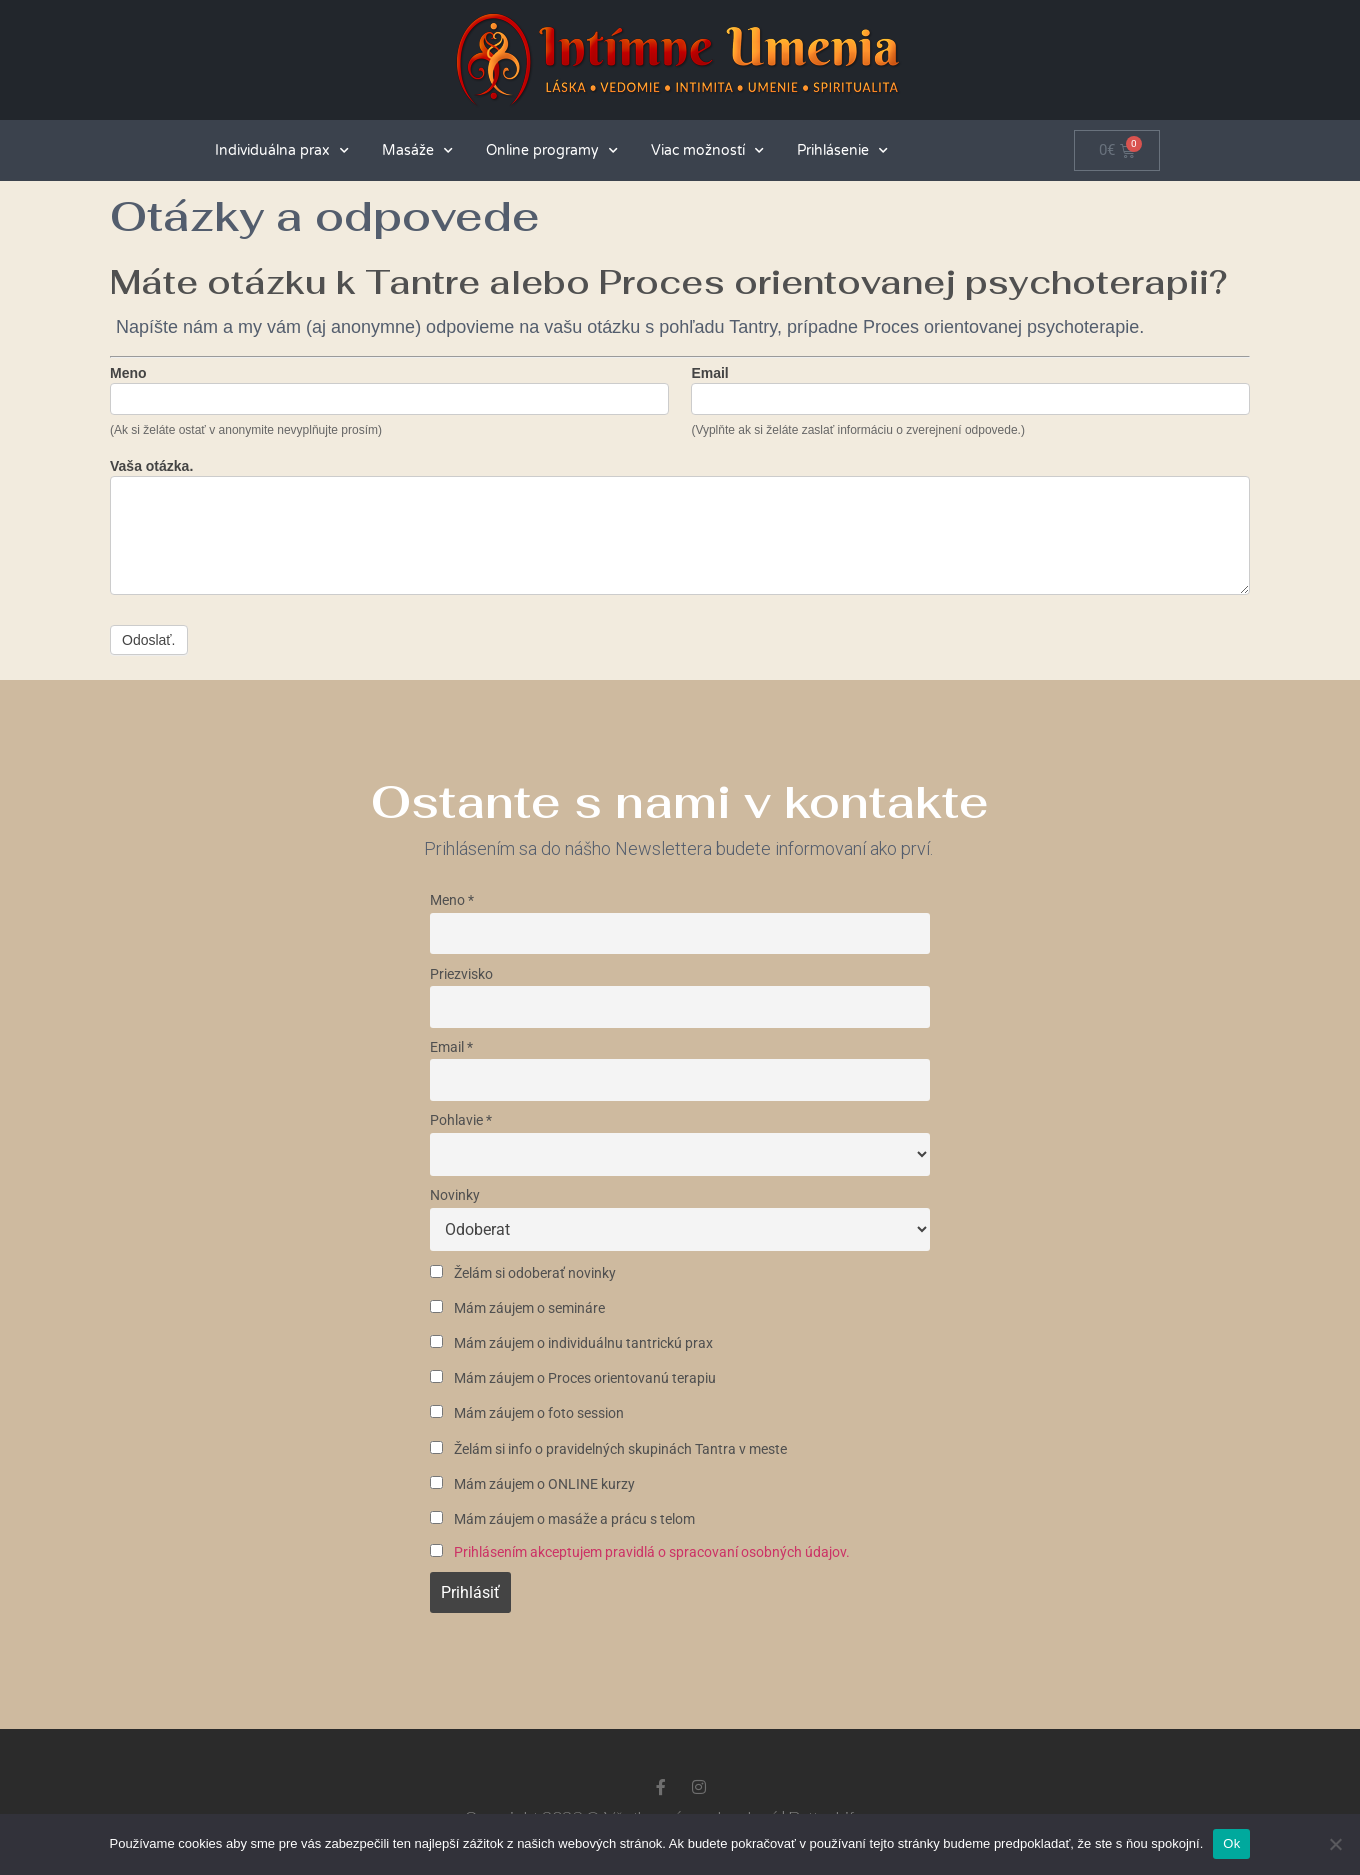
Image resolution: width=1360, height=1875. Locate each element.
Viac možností (707, 151)
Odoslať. (149, 640)
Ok (1231, 1843)
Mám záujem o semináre (517, 1308)
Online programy (552, 151)
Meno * (452, 900)
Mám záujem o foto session (527, 1413)
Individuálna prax (282, 151)
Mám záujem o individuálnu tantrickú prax (571, 1343)
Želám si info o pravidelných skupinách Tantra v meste (608, 1449)
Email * (451, 1047)
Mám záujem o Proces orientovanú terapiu (573, 1378)
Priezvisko (461, 974)
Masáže (417, 151)
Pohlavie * (461, 1120)
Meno (128, 373)
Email (709, 373)
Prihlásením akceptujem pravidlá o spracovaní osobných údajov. (652, 1552)
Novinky (455, 1195)
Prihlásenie (842, 151)
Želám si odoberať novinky (523, 1273)
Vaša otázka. (151, 466)
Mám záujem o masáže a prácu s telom (562, 1519)
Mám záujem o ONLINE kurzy (532, 1484)
